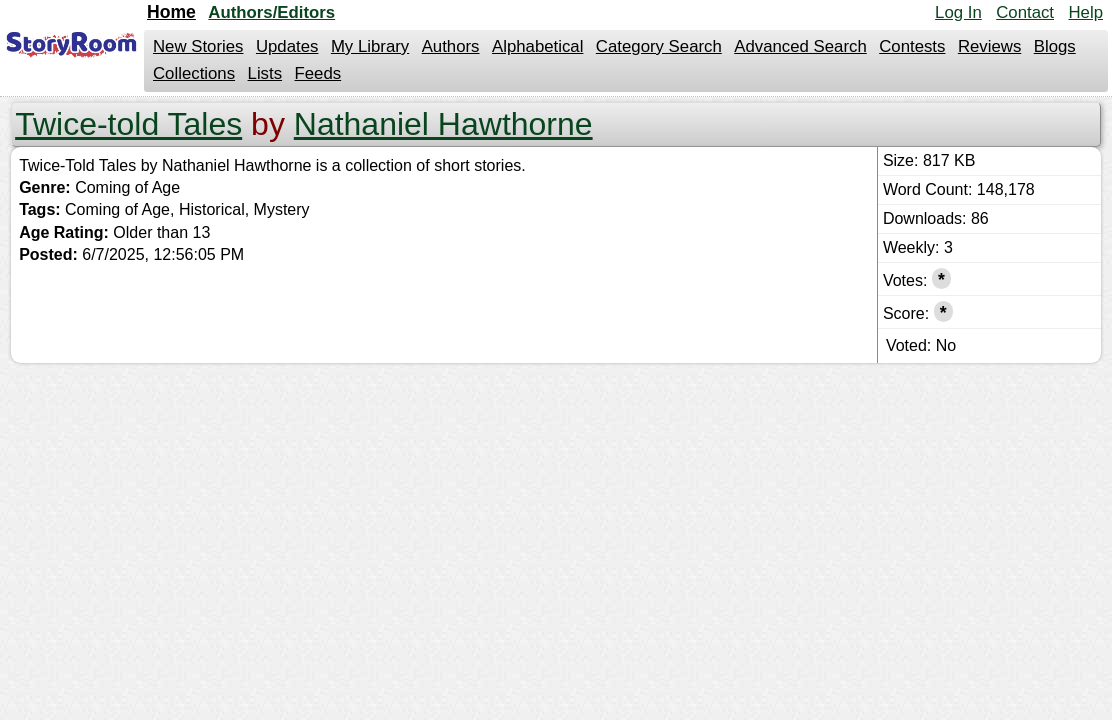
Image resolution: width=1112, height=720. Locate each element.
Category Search (659, 46)
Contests (912, 46)
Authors (451, 46)
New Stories (198, 46)
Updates (287, 46)
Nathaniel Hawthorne (443, 124)
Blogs (1055, 46)
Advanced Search (800, 46)
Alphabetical (537, 46)
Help (1085, 12)
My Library (370, 46)
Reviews (989, 46)
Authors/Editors (271, 12)
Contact (1025, 12)
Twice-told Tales (128, 124)
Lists (265, 73)
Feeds (318, 73)
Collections (194, 73)
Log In (958, 12)
